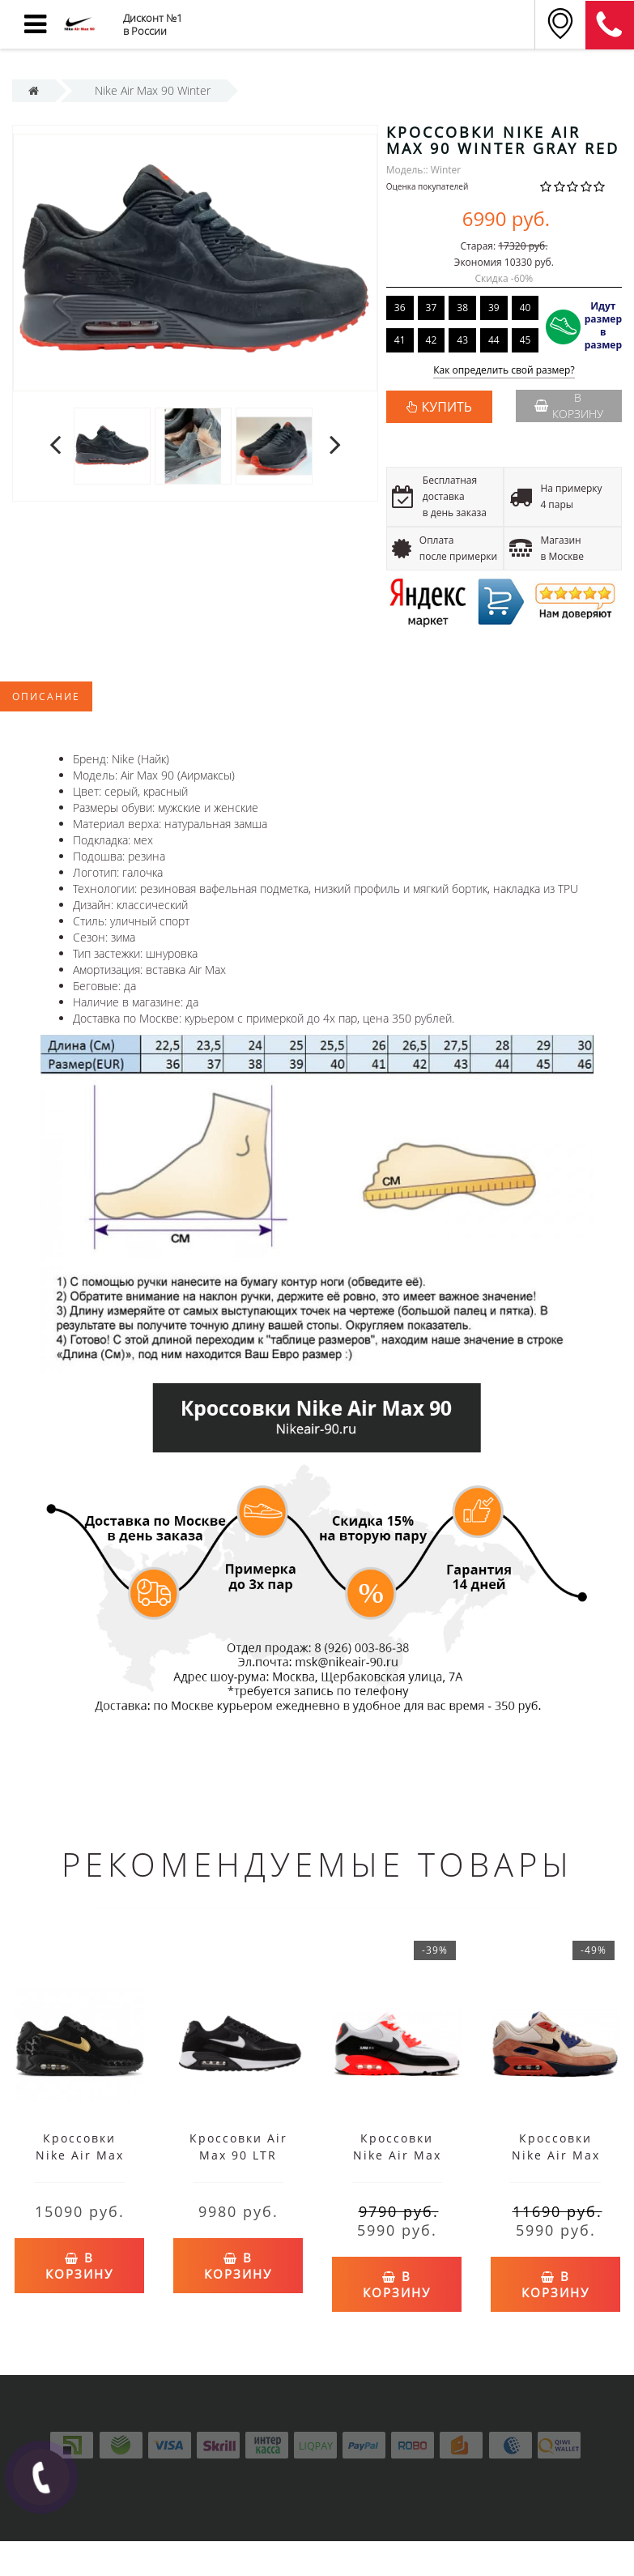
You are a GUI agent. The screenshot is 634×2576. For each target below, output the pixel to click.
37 (431, 307)
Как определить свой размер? (504, 371)
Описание (46, 696)
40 (525, 307)
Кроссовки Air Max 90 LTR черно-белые (238, 2155)
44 (494, 340)
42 (431, 340)
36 (400, 307)
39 (494, 307)
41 (400, 340)
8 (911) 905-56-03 (609, 25)
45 (525, 340)
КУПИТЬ (447, 407)
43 (462, 340)
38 (462, 307)
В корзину (568, 405)
